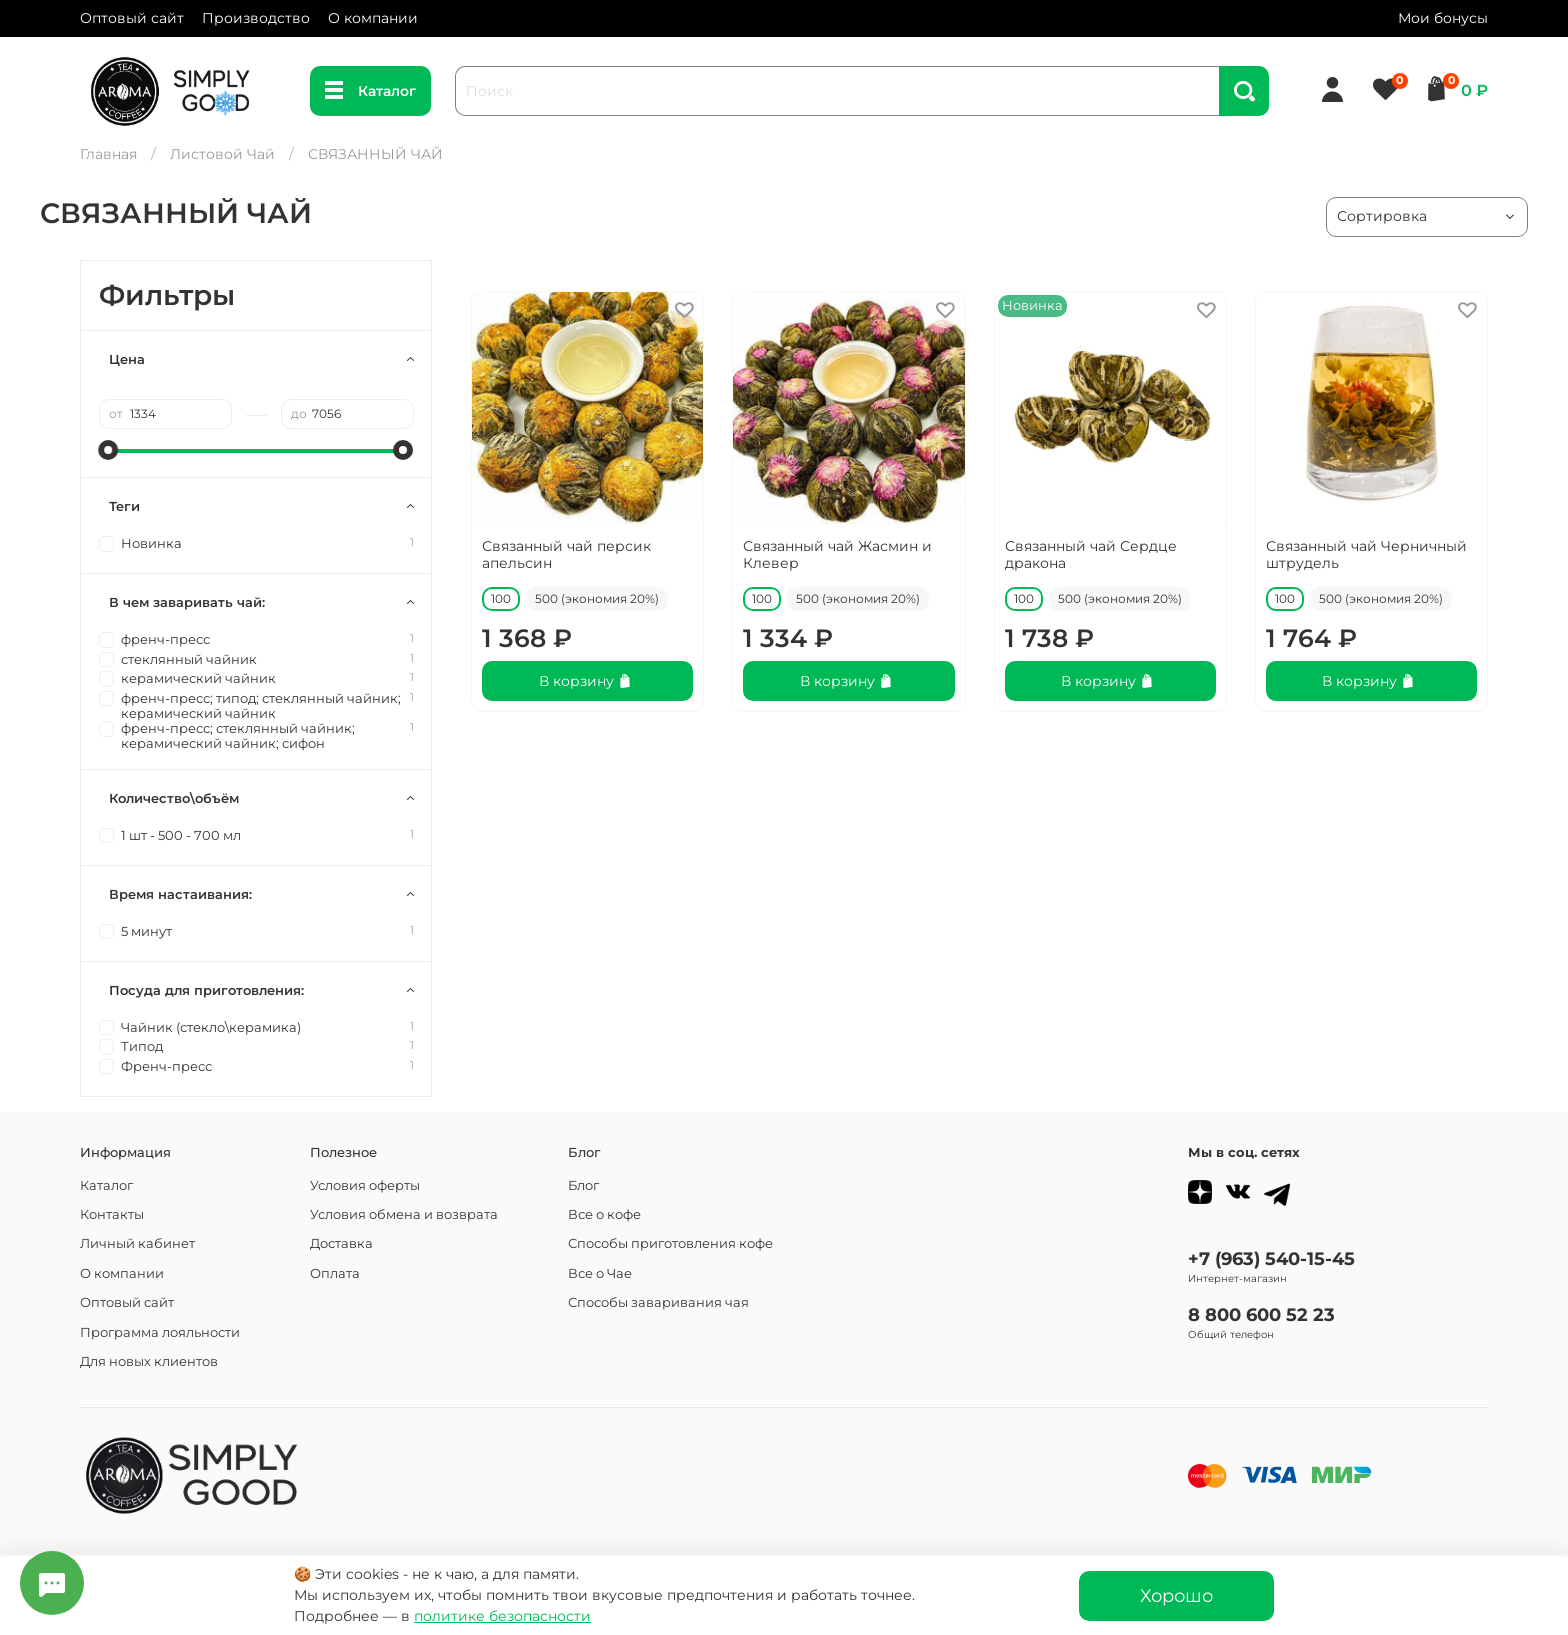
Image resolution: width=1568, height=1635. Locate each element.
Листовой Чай (222, 154)
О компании (373, 18)
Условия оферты (365, 1185)
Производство (256, 18)
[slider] (109, 450)
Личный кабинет (137, 1243)
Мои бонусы (1443, 18)
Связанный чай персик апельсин (566, 555)
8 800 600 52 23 (1261, 1314)
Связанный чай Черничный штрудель (1366, 555)
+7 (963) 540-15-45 (1271, 1258)
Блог (583, 1185)
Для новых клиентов (149, 1361)
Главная (108, 154)
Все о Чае (600, 1273)
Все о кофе (604, 1214)
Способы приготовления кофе (670, 1243)
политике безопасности (502, 1616)
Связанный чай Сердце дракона (1091, 555)
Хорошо (1176, 1595)
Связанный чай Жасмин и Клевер (837, 555)
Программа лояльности (160, 1332)
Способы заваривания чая (658, 1302)
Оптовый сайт (132, 18)
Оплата (335, 1273)
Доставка (341, 1243)
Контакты (112, 1214)
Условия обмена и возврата (404, 1214)
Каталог (370, 91)
